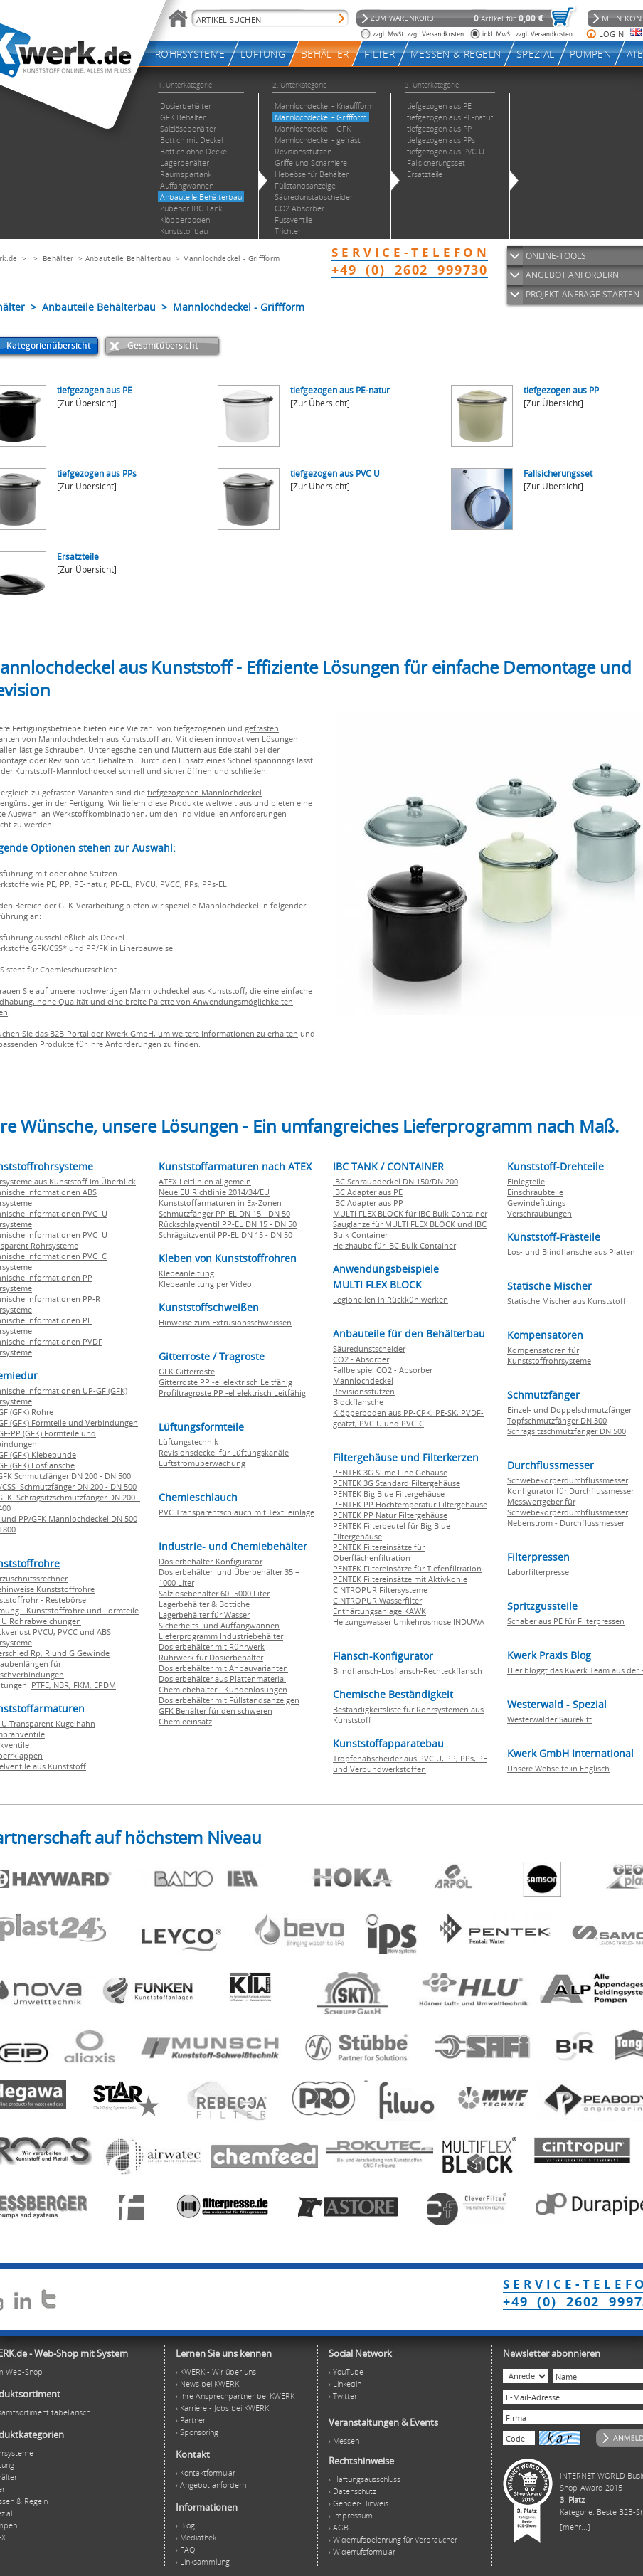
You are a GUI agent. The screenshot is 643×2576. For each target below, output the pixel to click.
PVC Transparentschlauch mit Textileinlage (236, 1512)
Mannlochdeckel (363, 1380)
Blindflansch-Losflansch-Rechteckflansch (407, 1670)
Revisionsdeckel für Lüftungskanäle (224, 1452)
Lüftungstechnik (188, 1441)
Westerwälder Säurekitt (549, 1719)
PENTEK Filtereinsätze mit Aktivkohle (400, 1579)
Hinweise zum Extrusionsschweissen (225, 1322)
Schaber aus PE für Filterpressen (566, 1621)
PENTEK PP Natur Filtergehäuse (390, 1515)
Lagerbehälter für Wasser (204, 1614)
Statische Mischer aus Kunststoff (566, 1300)
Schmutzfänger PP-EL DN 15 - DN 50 (224, 1213)
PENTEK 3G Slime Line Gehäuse (390, 1472)
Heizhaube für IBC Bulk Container (394, 1245)
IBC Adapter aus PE (368, 1192)
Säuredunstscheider (369, 1348)
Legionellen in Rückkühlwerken (390, 1299)
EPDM (105, 1685)
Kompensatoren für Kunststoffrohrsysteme (549, 1355)
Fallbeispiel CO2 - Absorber (382, 1369)
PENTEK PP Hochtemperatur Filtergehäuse (410, 1504)
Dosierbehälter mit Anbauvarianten (223, 1668)
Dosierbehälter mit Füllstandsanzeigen (229, 1700)
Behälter (58, 258)
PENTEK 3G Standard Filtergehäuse (396, 1483)
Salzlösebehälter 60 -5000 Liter (214, 1593)
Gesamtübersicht (162, 345)
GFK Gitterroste (187, 1371)
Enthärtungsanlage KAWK (379, 1611)
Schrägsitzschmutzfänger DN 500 (566, 1431)
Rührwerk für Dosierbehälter (211, 1657)
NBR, (63, 1685)
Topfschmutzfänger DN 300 (557, 1420)
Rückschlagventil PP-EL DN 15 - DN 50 (228, 1224)
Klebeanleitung (186, 1273)
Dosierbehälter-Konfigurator (210, 1561)
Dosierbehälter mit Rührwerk (212, 1646)
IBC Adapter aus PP (368, 1202)
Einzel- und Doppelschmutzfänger (569, 1409)
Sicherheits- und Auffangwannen (219, 1625)
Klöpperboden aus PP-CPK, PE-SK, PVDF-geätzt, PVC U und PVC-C (408, 1418)
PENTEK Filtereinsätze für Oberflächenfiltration (379, 1552)
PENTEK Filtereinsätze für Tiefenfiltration (407, 1568)
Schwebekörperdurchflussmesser (567, 1480)
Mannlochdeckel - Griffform (231, 258)
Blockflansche (358, 1401)
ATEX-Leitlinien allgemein (205, 1181)
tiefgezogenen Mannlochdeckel (204, 792)
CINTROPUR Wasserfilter (377, 1600)
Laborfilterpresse (538, 1572)
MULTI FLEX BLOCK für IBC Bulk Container (410, 1213)
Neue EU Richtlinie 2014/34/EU (214, 1192)
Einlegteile (526, 1181)
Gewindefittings (536, 1202)
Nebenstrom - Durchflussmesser (566, 1522)
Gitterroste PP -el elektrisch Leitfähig (225, 1382)
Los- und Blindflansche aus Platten (571, 1251)
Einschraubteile (535, 1192)
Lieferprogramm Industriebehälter (221, 1636)
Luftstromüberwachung (202, 1463)
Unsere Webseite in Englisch (558, 1768)
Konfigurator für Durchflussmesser (570, 1490)
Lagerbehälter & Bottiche (204, 1604)
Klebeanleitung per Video (205, 1283)
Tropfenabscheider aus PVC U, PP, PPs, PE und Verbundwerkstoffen (410, 1763)
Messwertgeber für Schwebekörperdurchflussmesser (567, 1506)
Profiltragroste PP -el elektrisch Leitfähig (232, 1392)
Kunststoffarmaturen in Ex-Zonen (220, 1202)
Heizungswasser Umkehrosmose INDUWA (408, 1621)
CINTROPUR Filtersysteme (380, 1589)
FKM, (83, 1685)
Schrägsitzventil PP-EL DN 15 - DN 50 (225, 1234)
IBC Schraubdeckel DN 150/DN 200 (395, 1181)
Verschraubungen (539, 1213)
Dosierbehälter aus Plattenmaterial (222, 1678)
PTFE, (42, 1685)
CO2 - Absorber (361, 1359)
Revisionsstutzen (364, 1391)
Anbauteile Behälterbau (128, 258)
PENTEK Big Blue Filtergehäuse (389, 1493)
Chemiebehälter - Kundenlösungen (223, 1689)
